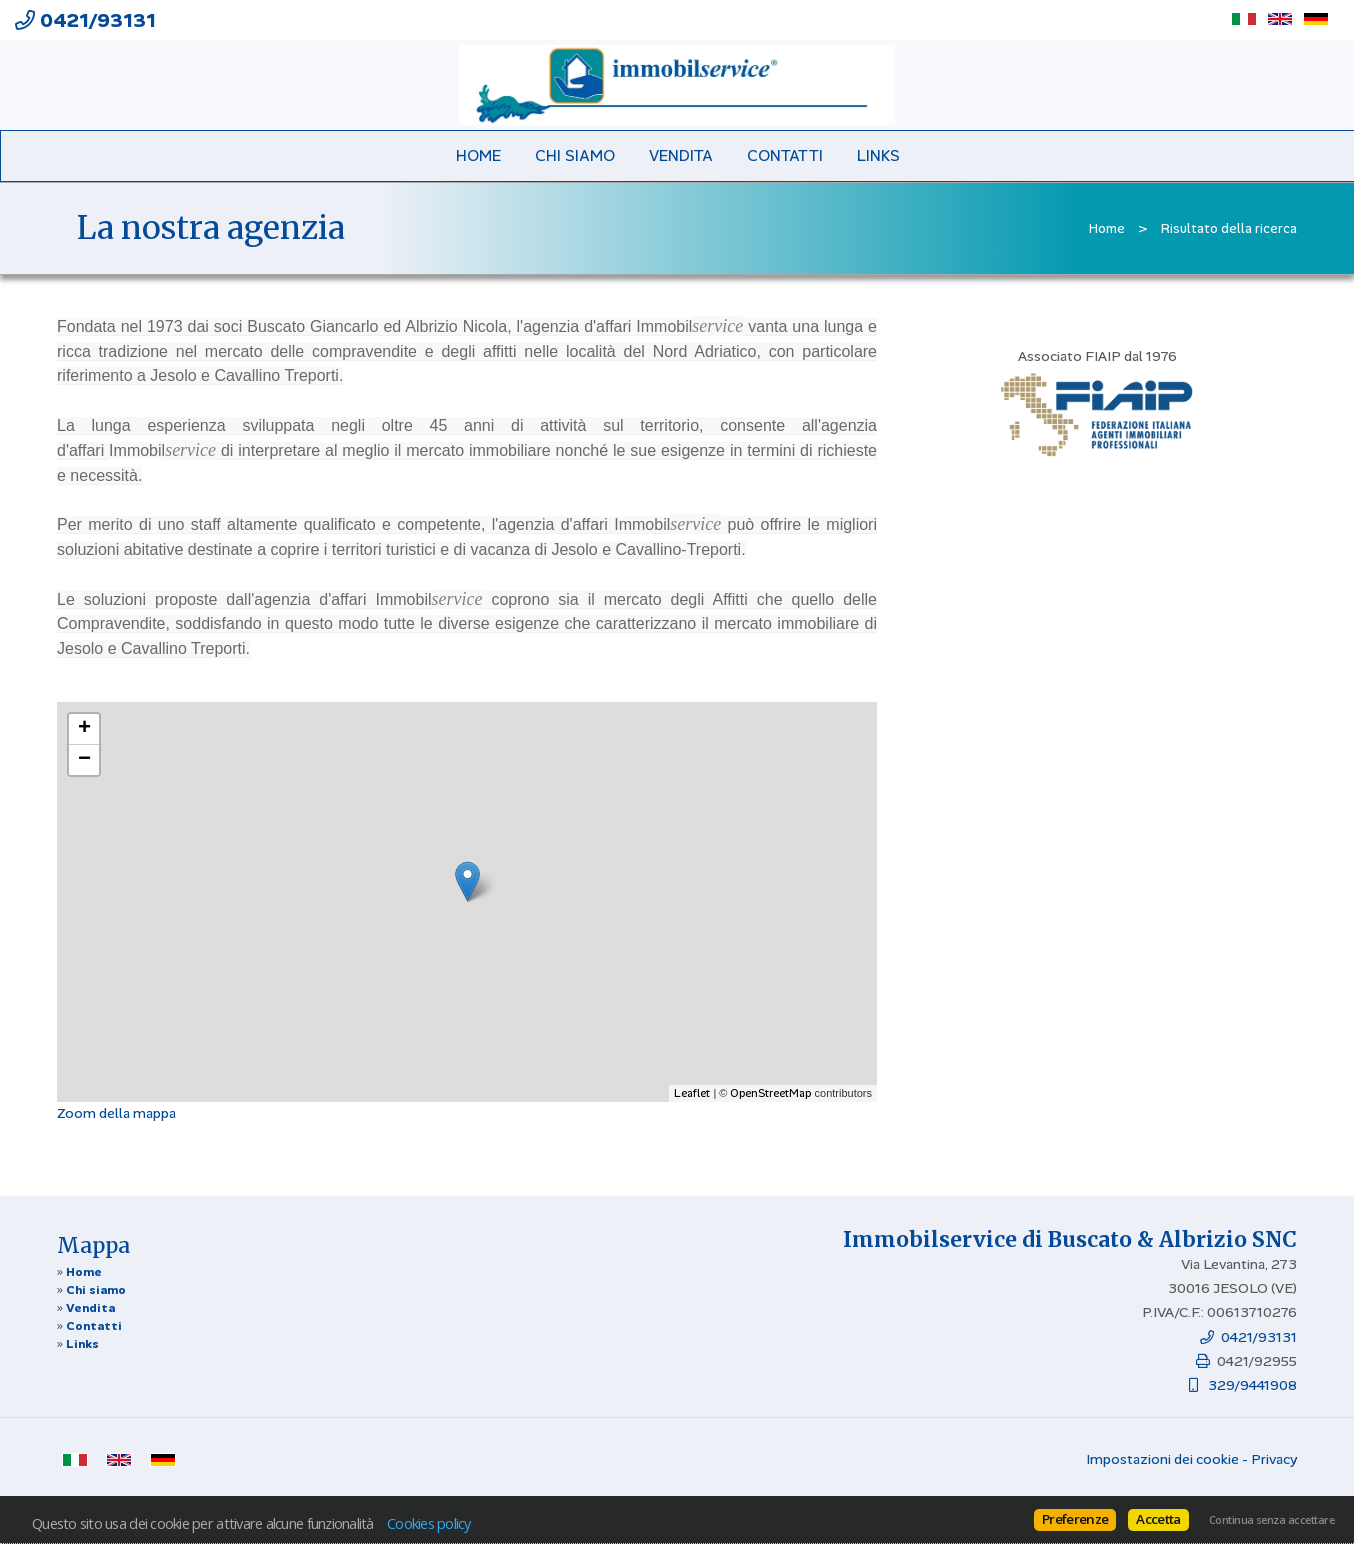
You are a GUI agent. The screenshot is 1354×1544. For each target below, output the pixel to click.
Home (478, 156)
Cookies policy (429, 1523)
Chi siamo (575, 156)
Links (878, 156)
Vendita (681, 156)
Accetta (1158, 1519)
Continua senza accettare (1271, 1520)
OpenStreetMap (770, 1093)
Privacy (1274, 1459)
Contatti (785, 156)
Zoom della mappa (116, 1113)
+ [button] (84, 729)
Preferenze (1075, 1519)
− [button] (84, 760)
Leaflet (692, 1093)
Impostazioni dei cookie (1162, 1459)
